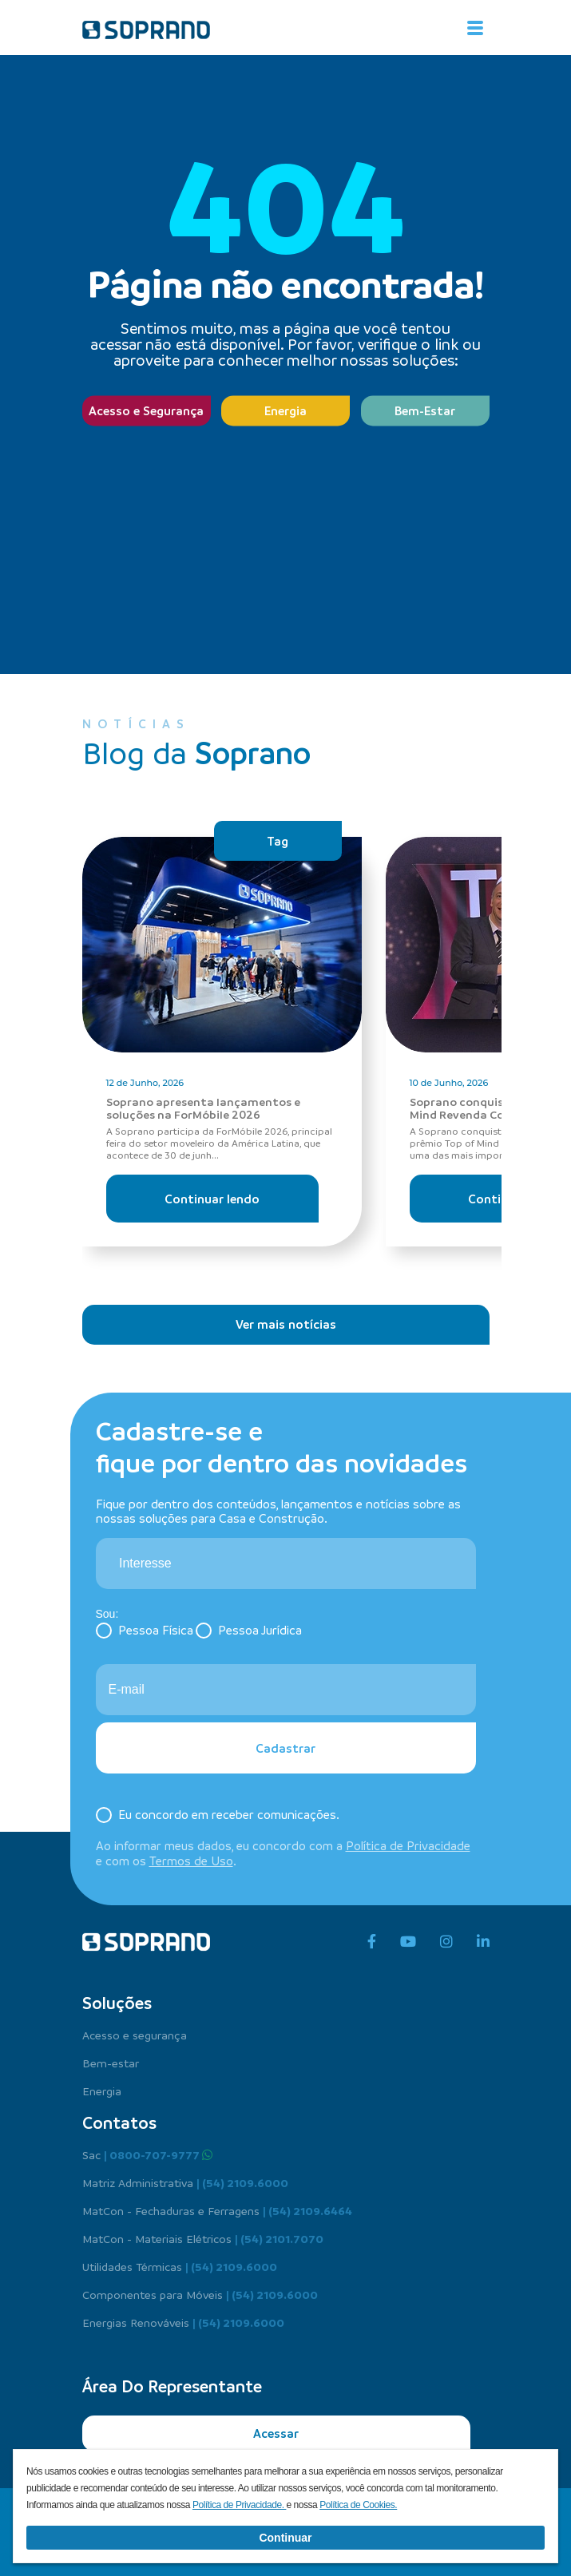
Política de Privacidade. (239, 2505)
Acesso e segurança (134, 2034)
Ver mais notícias (286, 1324)
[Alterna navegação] (475, 28)
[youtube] (408, 1942)
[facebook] (371, 1942)
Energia (285, 410)
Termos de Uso (191, 1861)
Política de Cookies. (358, 2505)
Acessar (276, 2433)
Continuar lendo (212, 1199)
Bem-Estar (425, 410)
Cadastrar (285, 1748)
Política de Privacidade (408, 1845)
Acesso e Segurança (146, 410)
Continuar (285, 2537)
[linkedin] (483, 1942)
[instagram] (446, 1942)
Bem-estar (110, 2062)
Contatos (119, 2122)
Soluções (117, 2002)
